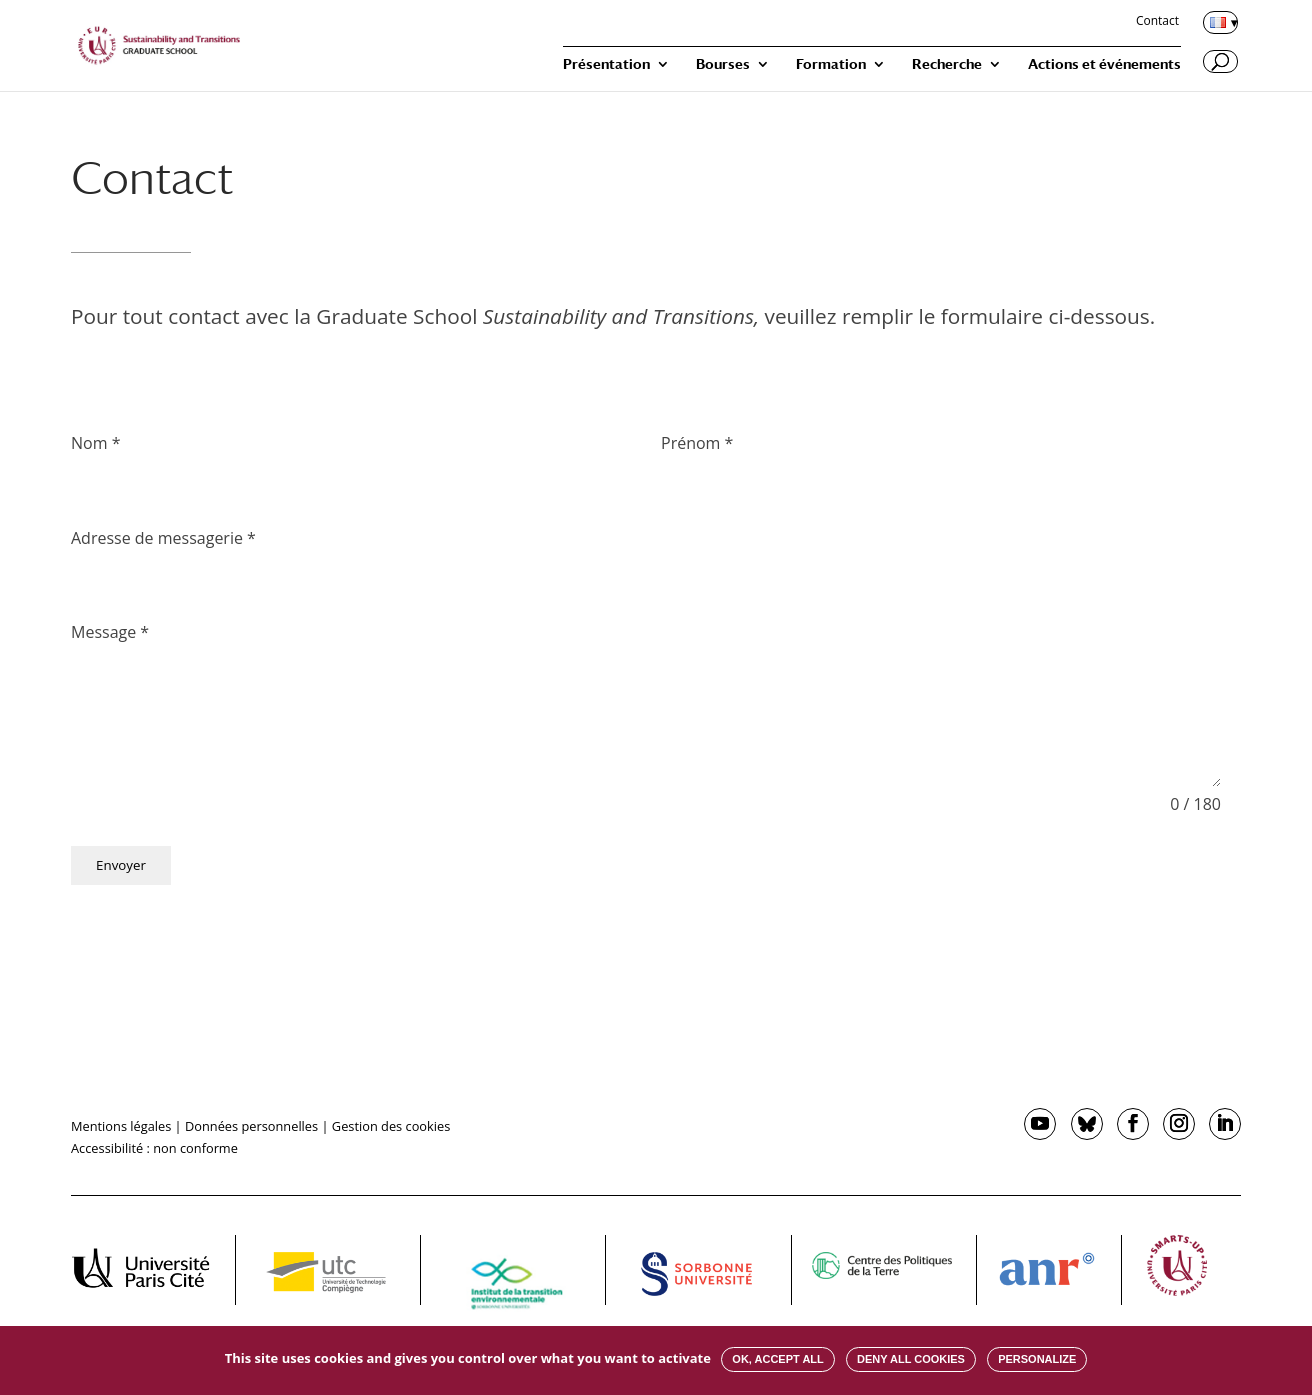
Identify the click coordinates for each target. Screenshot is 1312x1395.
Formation (831, 64)
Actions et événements (1104, 64)
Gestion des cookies (391, 1126)
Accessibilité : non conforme (154, 1148)
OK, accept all (777, 1359)
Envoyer (121, 865)
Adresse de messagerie (163, 538)
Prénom (697, 443)
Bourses (723, 64)
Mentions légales (121, 1126)
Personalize (1037, 1359)
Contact (1157, 22)
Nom (95, 443)
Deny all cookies (911, 1359)
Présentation (606, 64)
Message (110, 632)
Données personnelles (251, 1126)
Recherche (947, 64)
